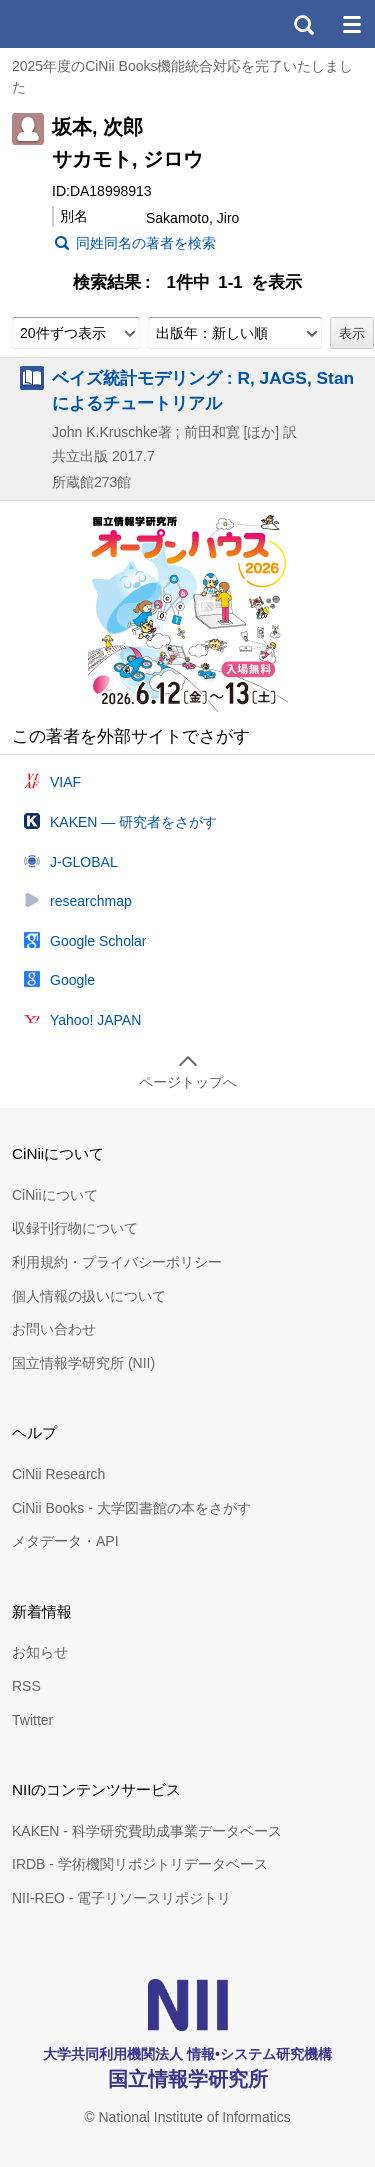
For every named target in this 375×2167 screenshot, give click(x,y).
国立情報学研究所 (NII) (83, 1363)
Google (72, 980)
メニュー (351, 24)
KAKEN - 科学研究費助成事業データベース (147, 1831)
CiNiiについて (55, 1195)
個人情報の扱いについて (89, 1296)
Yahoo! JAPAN (95, 1020)
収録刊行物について (75, 1228)
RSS (26, 1686)
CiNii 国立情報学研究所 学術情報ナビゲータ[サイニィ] (88, 24)
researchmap (91, 901)
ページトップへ (188, 1082)
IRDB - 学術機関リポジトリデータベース (140, 1864)
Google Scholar (98, 941)
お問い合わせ (54, 1329)
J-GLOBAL (84, 862)
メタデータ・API (65, 1541)
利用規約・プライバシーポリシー (117, 1262)
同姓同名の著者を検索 (146, 243)
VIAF (65, 782)
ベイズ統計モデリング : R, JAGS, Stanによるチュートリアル (203, 390)
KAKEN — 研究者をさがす (133, 822)
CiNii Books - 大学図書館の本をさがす (131, 1508)
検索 (303, 24)
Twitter (32, 1720)
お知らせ (40, 1652)
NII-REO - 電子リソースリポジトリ (121, 1898)
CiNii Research (58, 1474)
